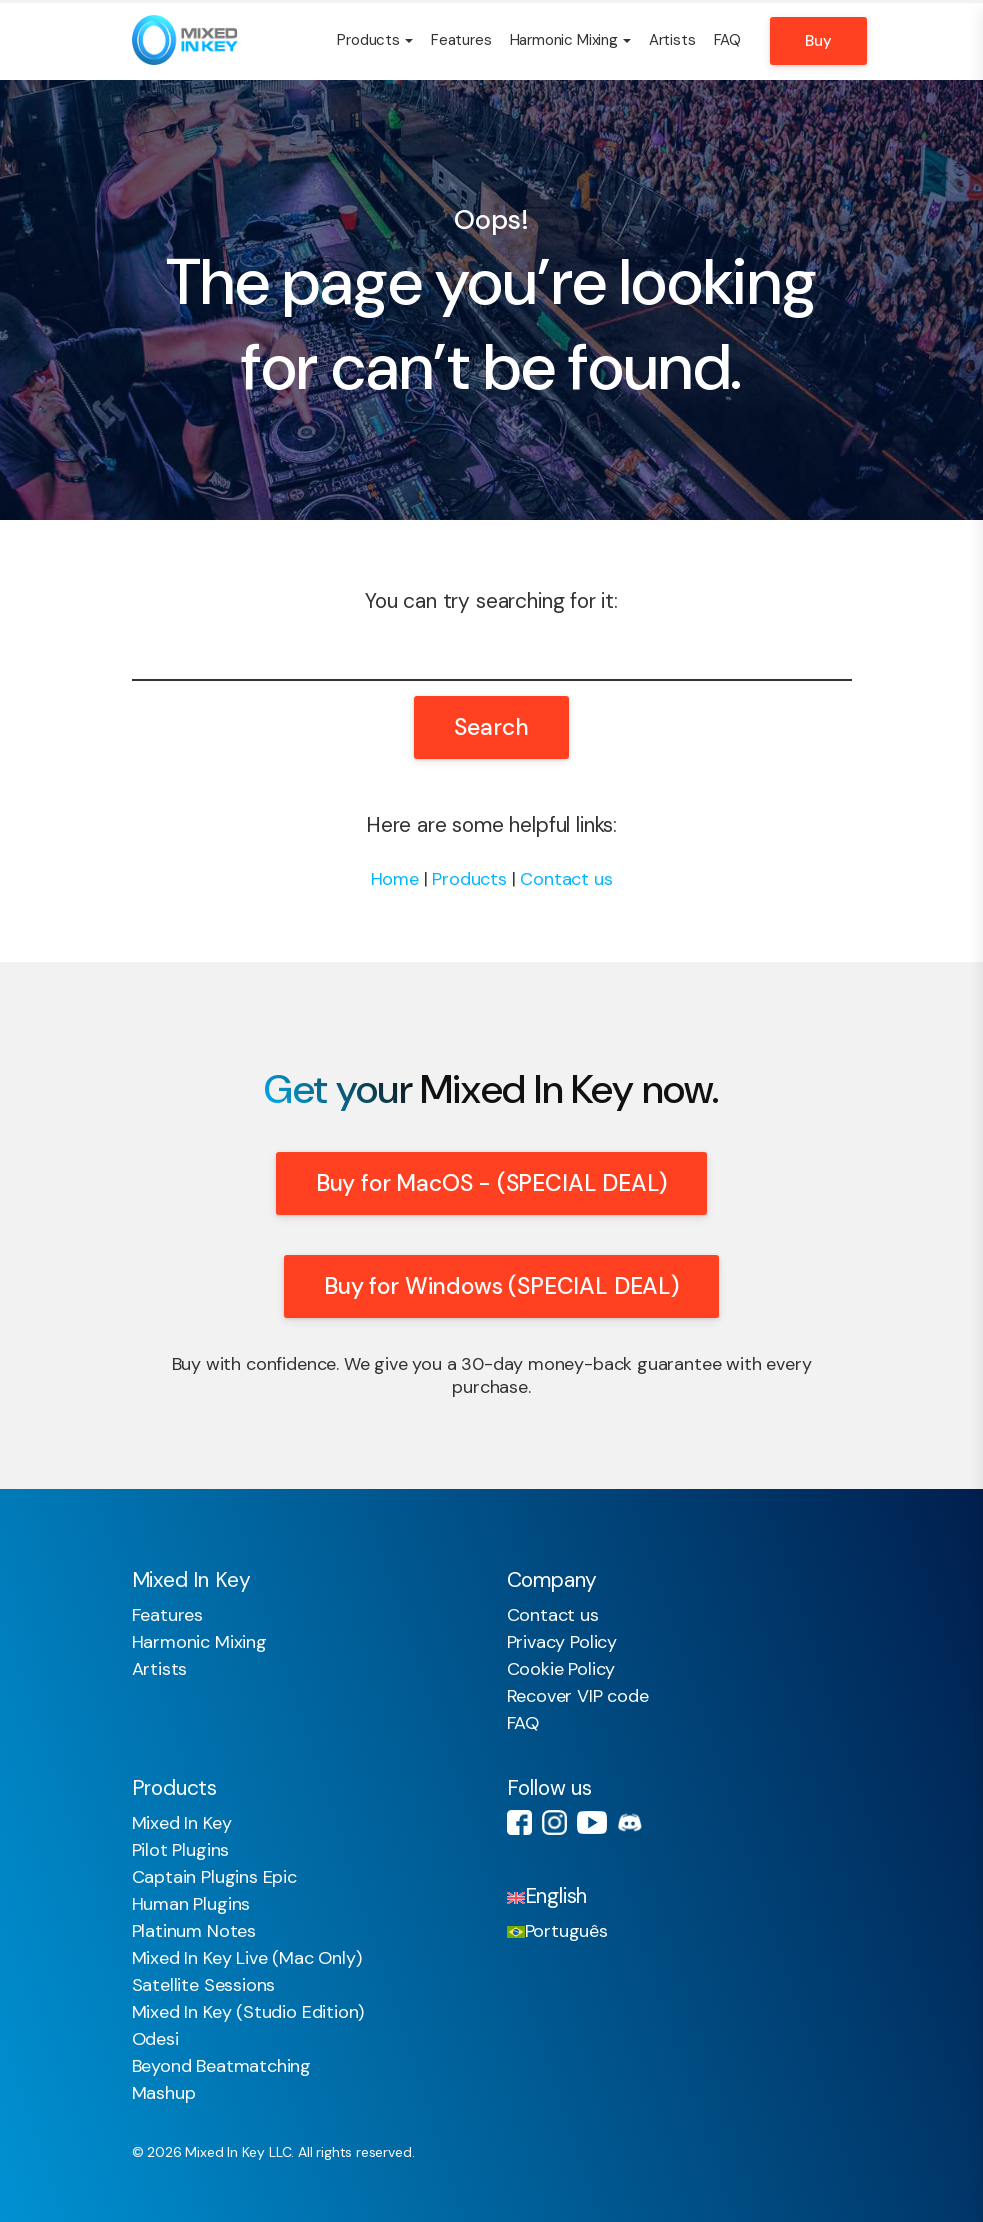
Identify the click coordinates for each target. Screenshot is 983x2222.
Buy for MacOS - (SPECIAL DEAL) (492, 1183)
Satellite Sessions (204, 1985)
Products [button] (375, 40)
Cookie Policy (561, 1669)
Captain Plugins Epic (214, 1877)
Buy (818, 41)
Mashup (164, 2093)
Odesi (155, 2039)
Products (469, 879)
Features (461, 40)
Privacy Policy (562, 1642)
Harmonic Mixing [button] (570, 40)
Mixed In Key (182, 1823)
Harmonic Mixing (199, 1642)
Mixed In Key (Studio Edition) (248, 2012)
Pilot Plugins (181, 1850)
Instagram (554, 1822)
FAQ (727, 40)
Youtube (592, 1822)
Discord (629, 1822)
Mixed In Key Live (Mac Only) (247, 1958)
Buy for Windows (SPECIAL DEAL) (501, 1286)
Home (395, 879)
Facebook (519, 1822)
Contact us (566, 879)
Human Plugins (191, 1904)
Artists (672, 40)
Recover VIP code (578, 1696)
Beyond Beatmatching (222, 2066)
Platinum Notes (194, 1931)
